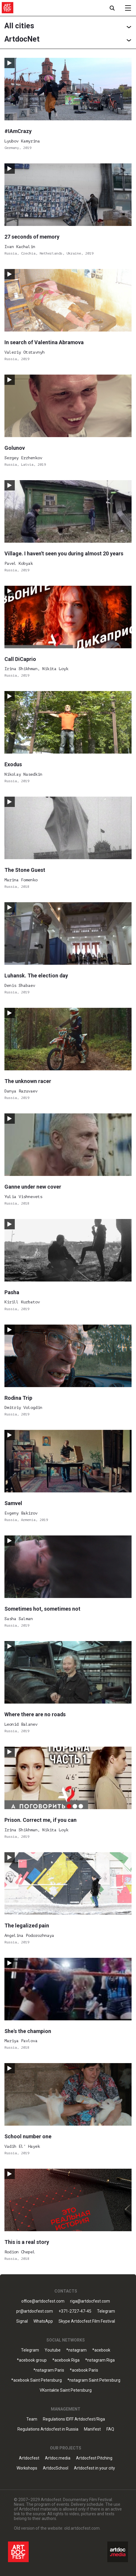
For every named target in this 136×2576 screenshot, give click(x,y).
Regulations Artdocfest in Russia (47, 2429)
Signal (22, 2321)
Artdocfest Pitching (94, 2458)
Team (31, 2419)
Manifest (92, 2429)
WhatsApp (43, 2321)
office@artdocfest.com (42, 2301)
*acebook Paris (84, 2370)
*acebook (101, 2350)
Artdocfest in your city (94, 2468)
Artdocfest (29, 2458)
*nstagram (76, 2350)
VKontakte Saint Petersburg (66, 2390)
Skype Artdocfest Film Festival (87, 2321)
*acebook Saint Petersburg (36, 2380)
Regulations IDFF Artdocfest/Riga (74, 2419)
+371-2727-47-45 (75, 2311)
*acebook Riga (66, 2360)
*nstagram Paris (48, 2370)
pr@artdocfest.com (34, 2311)
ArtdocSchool (55, 2468)
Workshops (27, 2468)
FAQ (110, 2429)
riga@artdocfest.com (90, 2301)
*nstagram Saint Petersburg (93, 2380)
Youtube (53, 2350)
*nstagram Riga (100, 2360)
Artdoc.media (57, 2458)
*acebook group (32, 2360)
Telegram (106, 2311)
